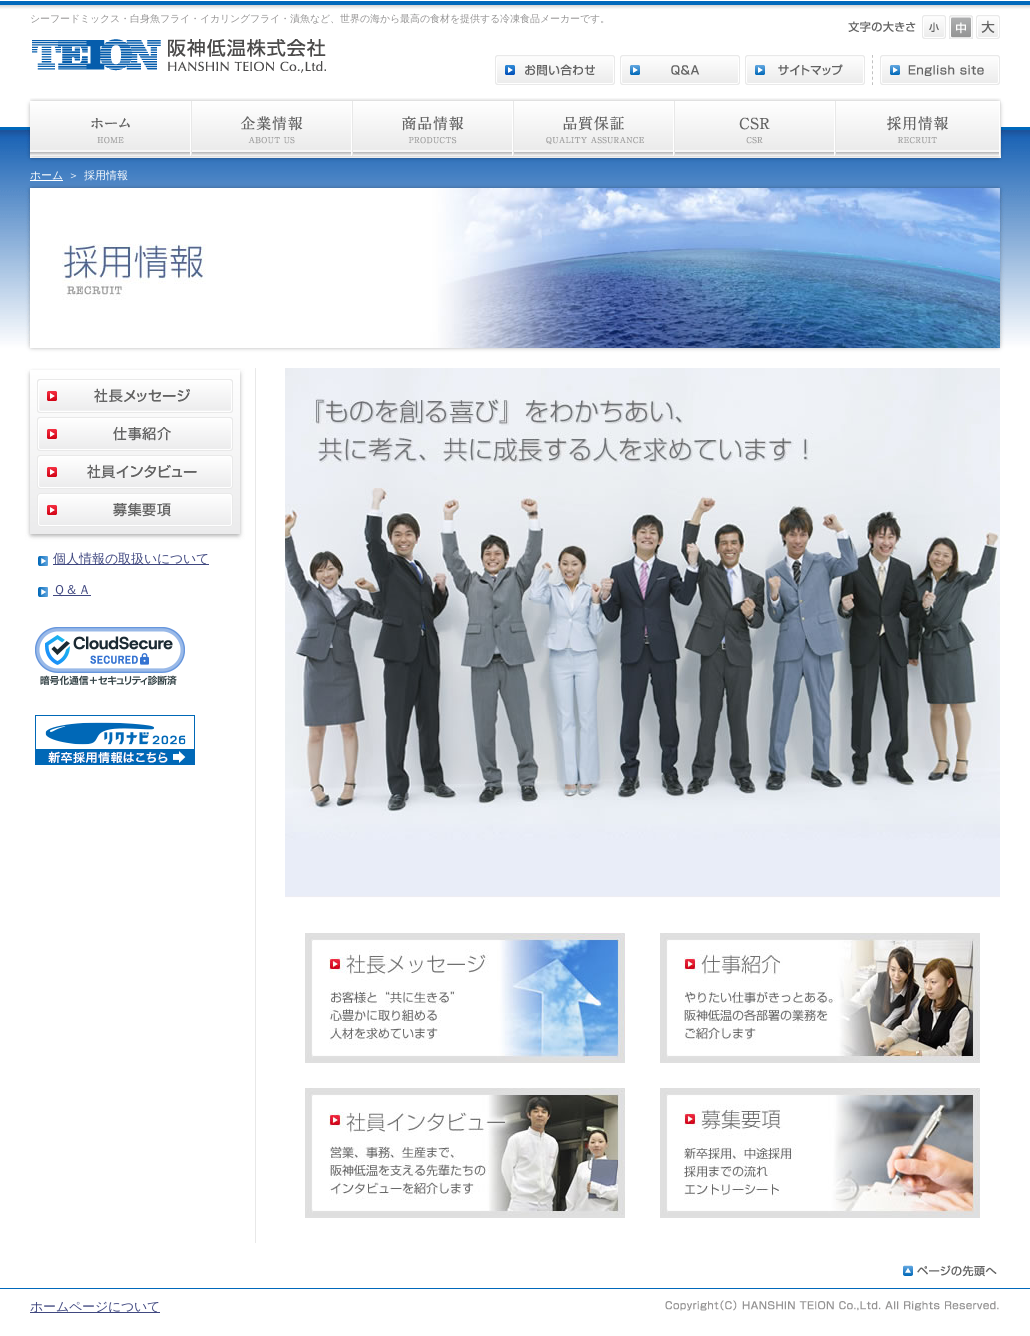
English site (940, 70)
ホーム (46, 175)
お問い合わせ (555, 70)
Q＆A (680, 70)
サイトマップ (805, 70)
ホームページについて (95, 1306)
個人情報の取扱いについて (131, 558)
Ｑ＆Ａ (72, 589)
